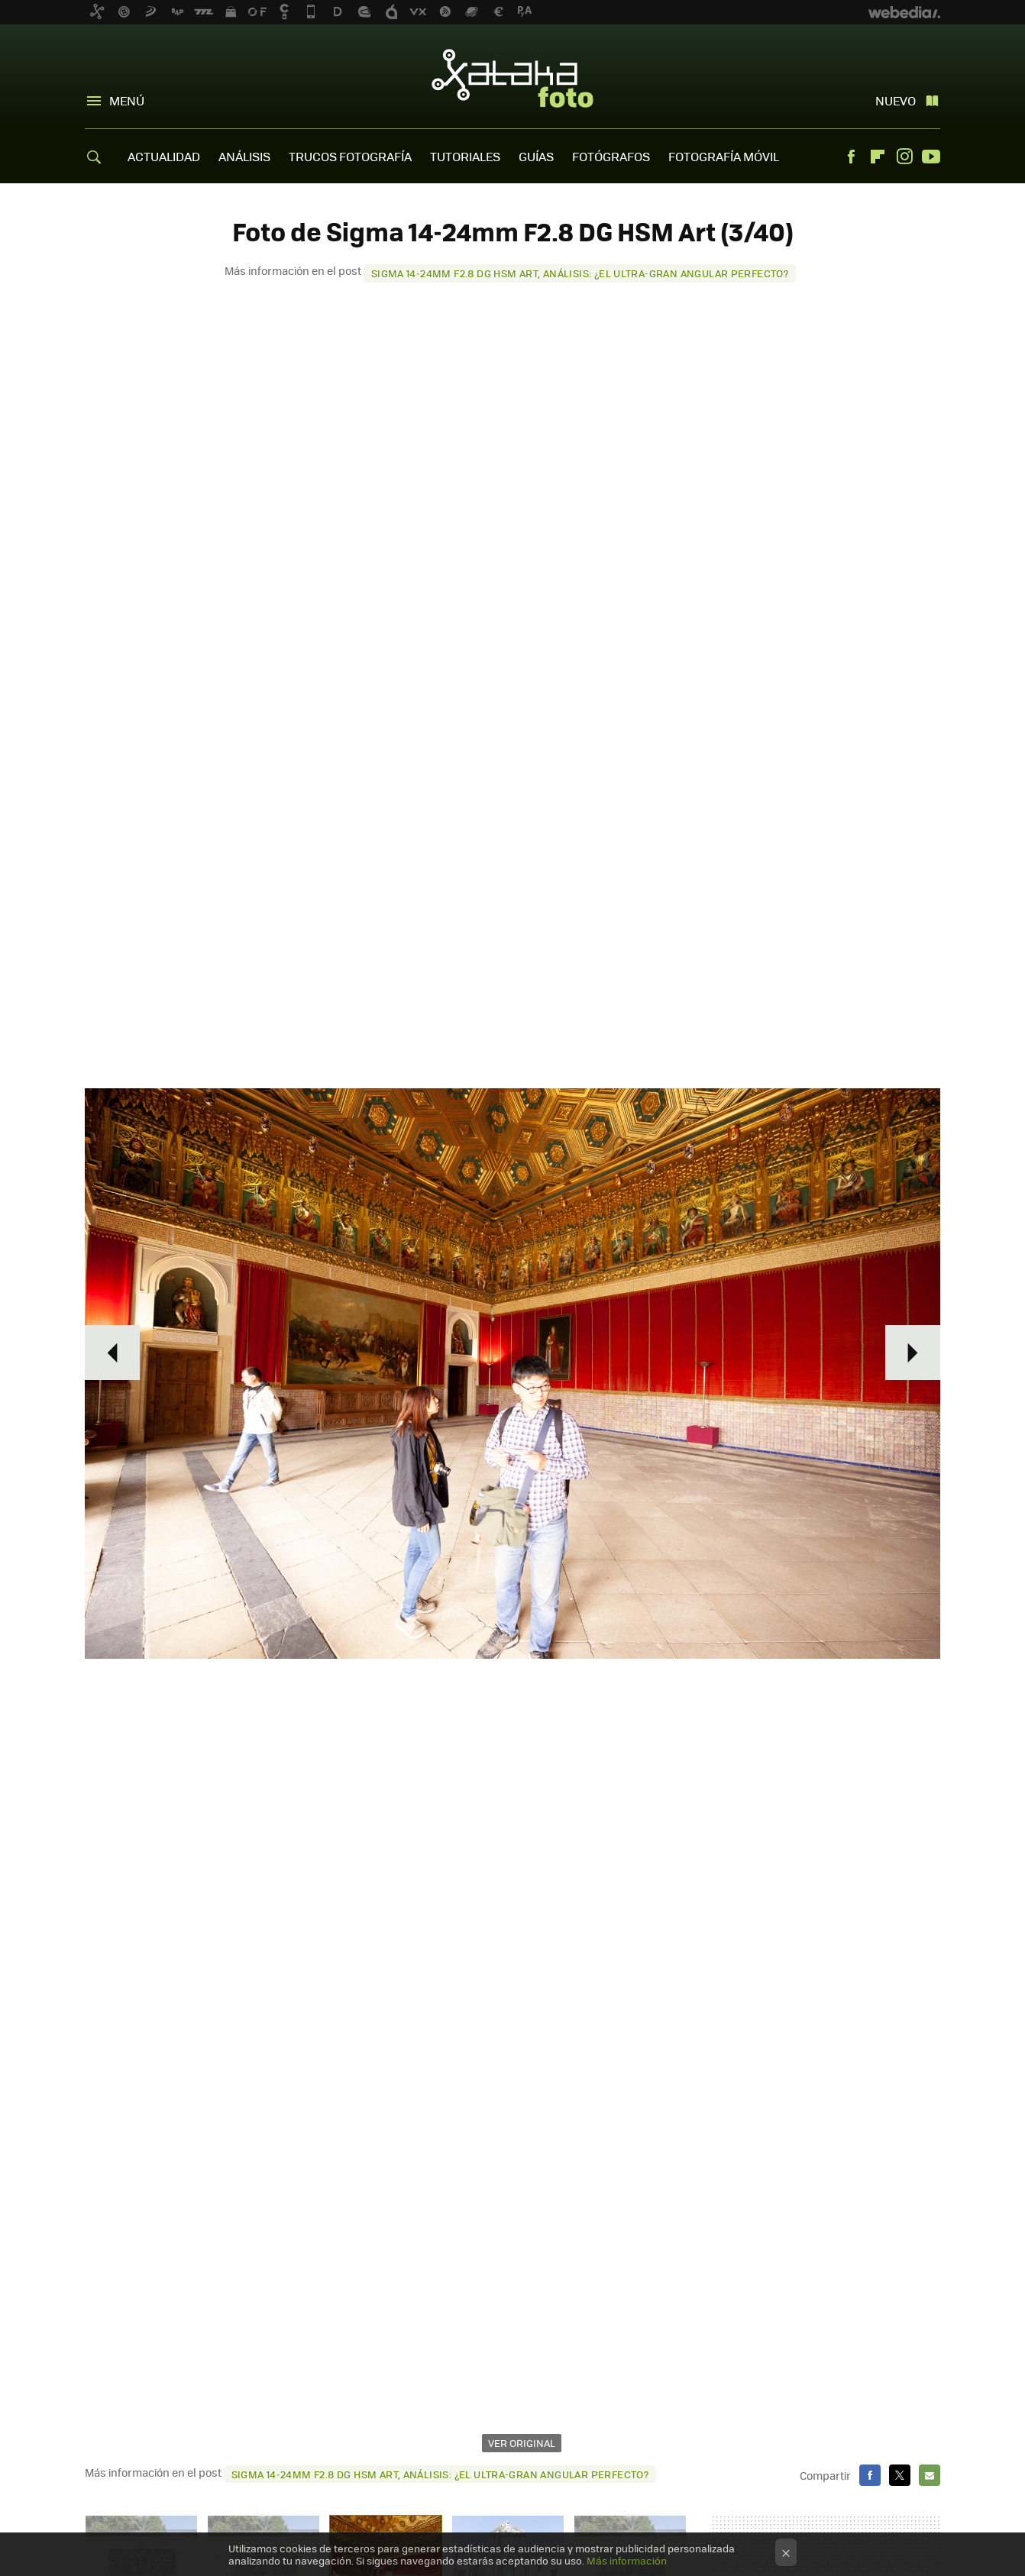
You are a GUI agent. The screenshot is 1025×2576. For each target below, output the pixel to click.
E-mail (929, 2475)
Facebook (851, 156)
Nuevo (895, 100)
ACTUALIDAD (164, 156)
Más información (627, 2560)
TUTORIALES (465, 156)
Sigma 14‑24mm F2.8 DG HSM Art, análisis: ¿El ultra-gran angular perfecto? (579, 273)
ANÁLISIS (244, 156)
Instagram (904, 156)
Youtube (931, 156)
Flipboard (877, 156)
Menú (126, 100)
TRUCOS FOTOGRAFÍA (350, 156)
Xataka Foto (512, 78)
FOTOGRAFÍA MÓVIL (723, 156)
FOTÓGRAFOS (611, 156)
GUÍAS (536, 156)
